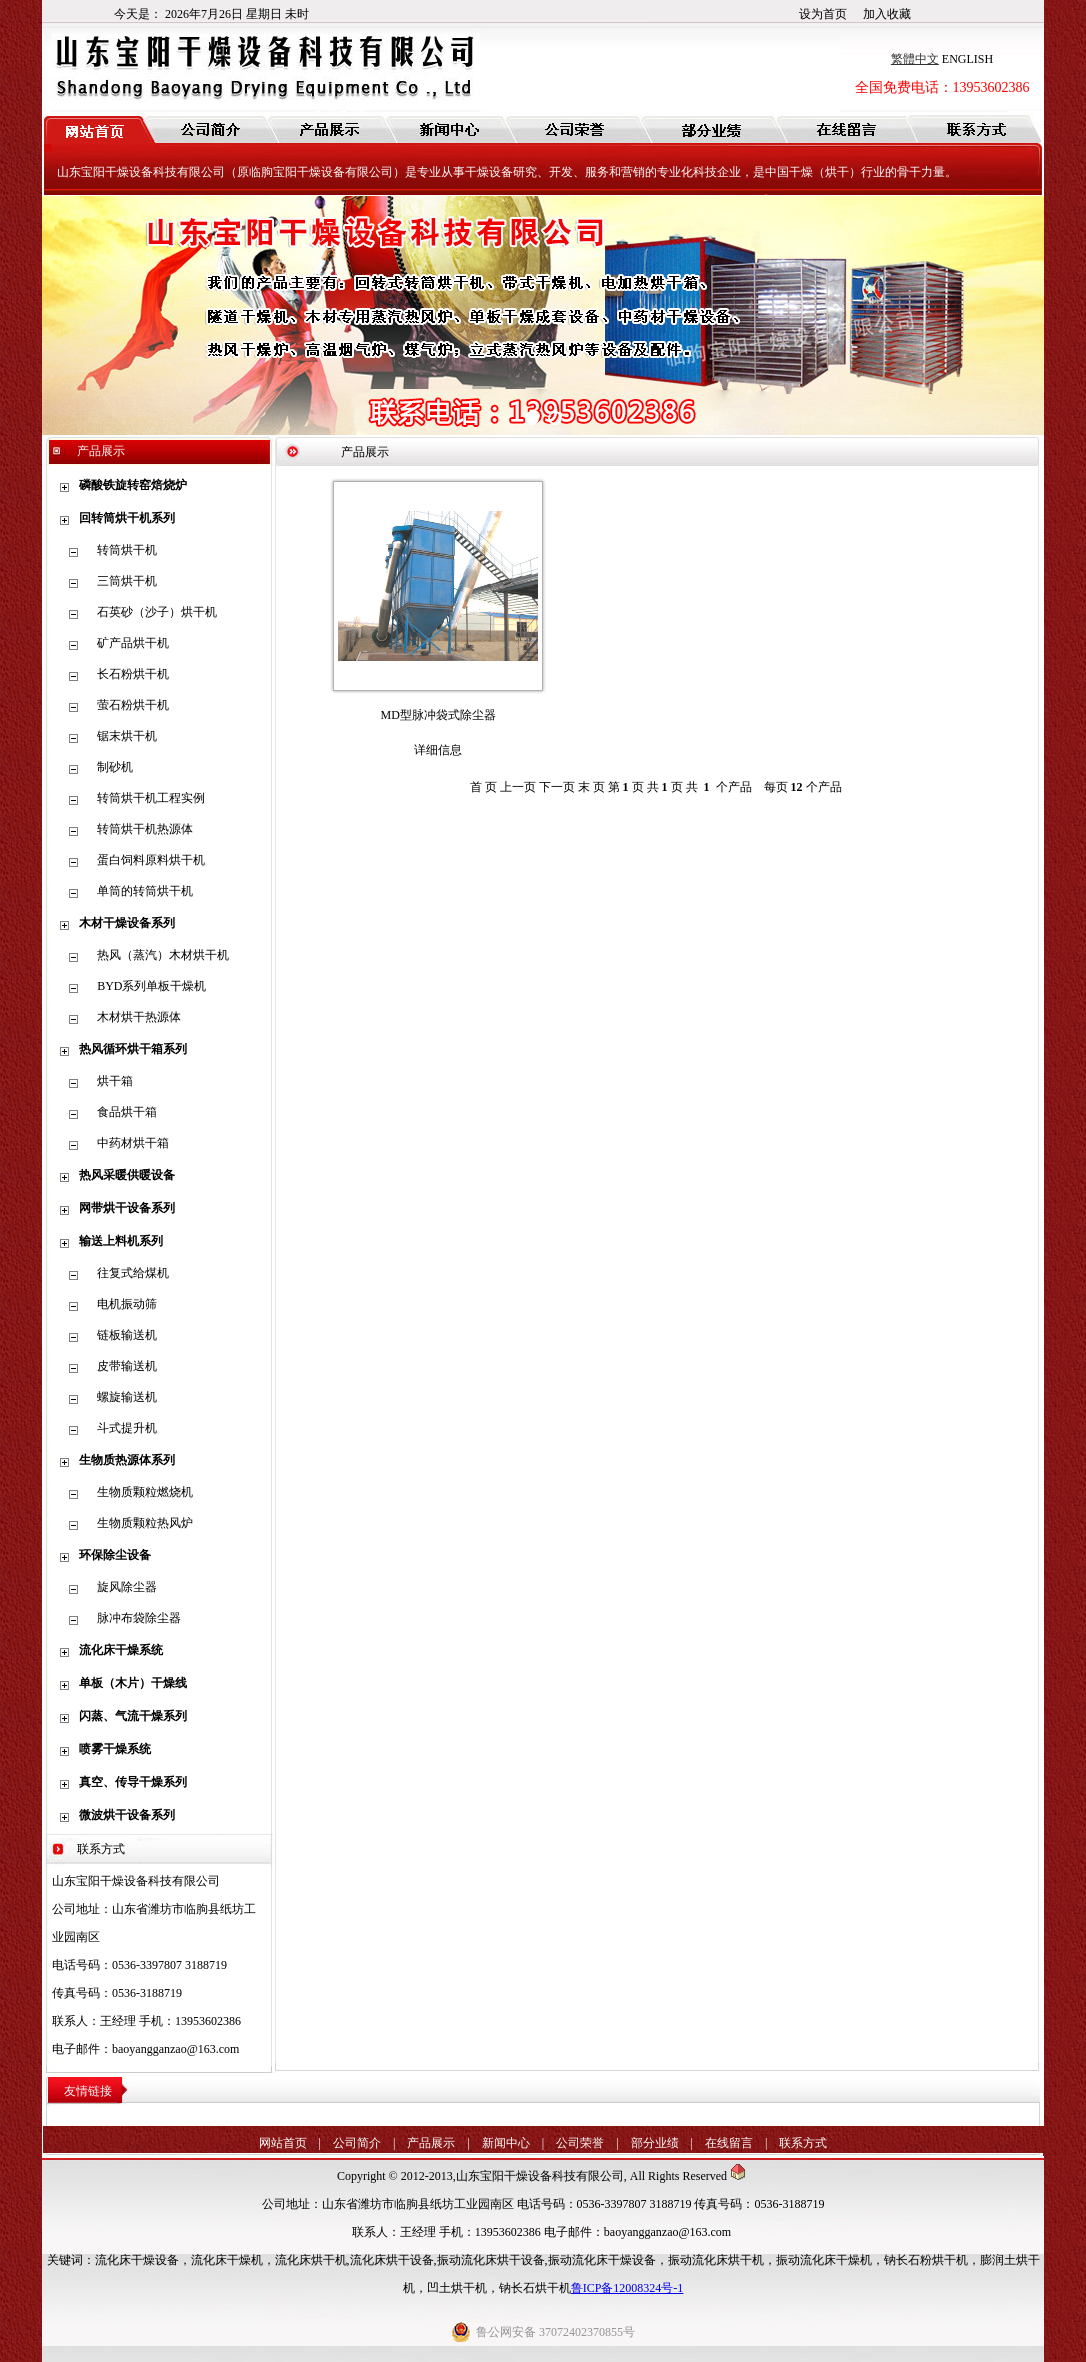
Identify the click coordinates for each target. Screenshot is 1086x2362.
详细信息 (438, 750)
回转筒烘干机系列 (127, 518)
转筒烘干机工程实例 (151, 798)
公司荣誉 (580, 2143)
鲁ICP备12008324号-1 (627, 2288)
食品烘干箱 (127, 1112)
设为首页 (823, 14)
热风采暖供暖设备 (127, 1175)
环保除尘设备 (115, 1555)
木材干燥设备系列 (127, 923)
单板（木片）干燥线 (133, 1683)
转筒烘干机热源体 (145, 829)
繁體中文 (915, 59)
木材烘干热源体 (139, 1017)
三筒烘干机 (127, 581)
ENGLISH (967, 59)
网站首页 (283, 2143)
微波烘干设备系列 (127, 1815)
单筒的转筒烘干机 (145, 891)
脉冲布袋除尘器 (139, 1618)
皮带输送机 (127, 1366)
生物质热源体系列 (127, 1460)
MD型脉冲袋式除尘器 (438, 715)
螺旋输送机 (127, 1397)
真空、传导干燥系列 (133, 1782)
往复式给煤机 (133, 1273)
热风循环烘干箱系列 (133, 1049)
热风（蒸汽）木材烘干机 (163, 955)
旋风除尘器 (127, 1587)
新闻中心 (506, 2143)
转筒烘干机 (127, 550)
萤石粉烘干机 (133, 705)
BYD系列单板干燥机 (151, 986)
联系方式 (803, 2143)
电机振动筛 (127, 1304)
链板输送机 (127, 1335)
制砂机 (115, 767)
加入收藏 (887, 14)
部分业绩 (655, 2143)
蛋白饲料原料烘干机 (151, 860)
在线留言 (729, 2143)
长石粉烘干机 (133, 674)
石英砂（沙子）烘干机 (157, 612)
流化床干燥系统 (121, 1650)
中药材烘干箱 (133, 1143)
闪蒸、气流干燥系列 (133, 1716)
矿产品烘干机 (133, 643)
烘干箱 (115, 1081)
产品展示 (431, 2143)
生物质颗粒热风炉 (145, 1523)
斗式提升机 (127, 1428)
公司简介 (357, 2143)
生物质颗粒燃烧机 (145, 1492)
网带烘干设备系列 (127, 1208)
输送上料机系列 (121, 1241)
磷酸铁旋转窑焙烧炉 (133, 485)
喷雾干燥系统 (115, 1749)
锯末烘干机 (127, 736)
